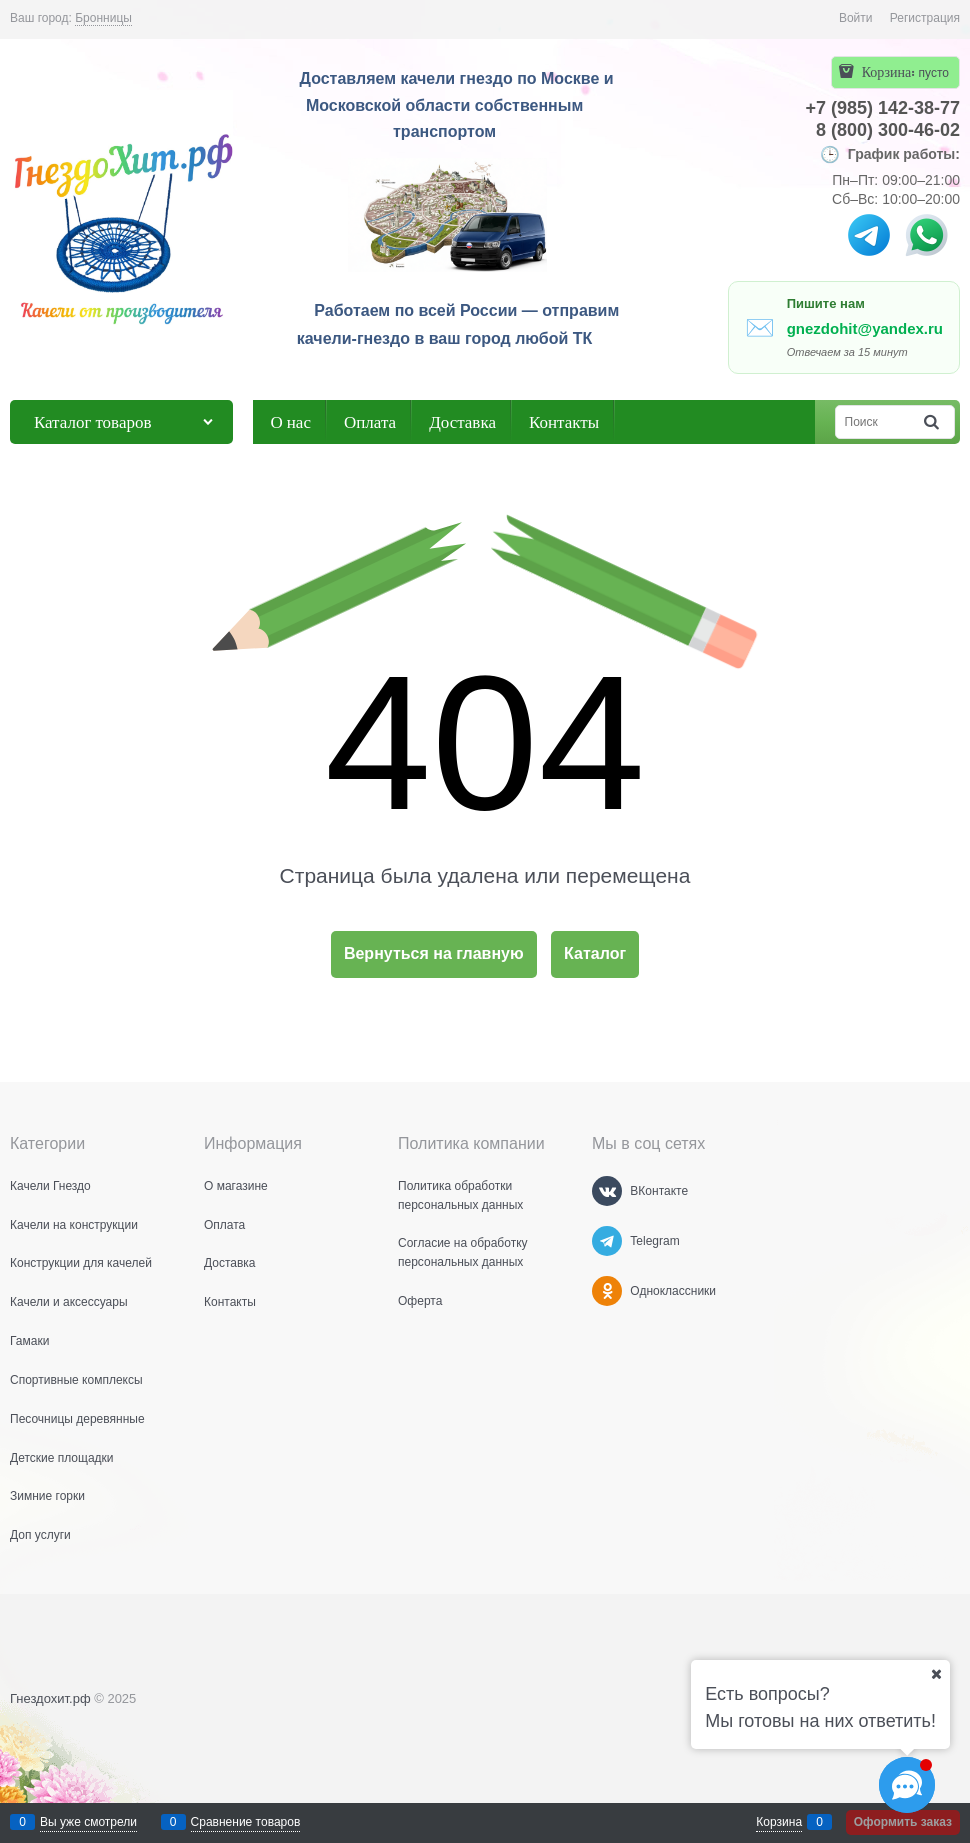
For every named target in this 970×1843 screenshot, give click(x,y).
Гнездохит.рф (50, 1698)
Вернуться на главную (434, 953)
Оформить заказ (903, 1822)
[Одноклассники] (607, 1291)
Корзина (779, 1822)
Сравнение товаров (246, 1822)
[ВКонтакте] (607, 1191)
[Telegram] (607, 1241)
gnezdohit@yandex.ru (865, 328)
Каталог (595, 953)
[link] (103, 18)
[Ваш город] (936, 1674)
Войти (856, 18)
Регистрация (925, 18)
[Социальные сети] (907, 1785)
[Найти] (933, 422)
